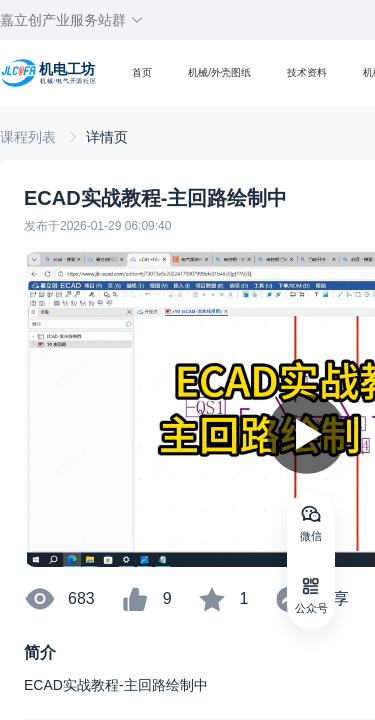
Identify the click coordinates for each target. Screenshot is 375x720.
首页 (142, 72)
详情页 (107, 137)
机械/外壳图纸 (219, 72)
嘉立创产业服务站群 (72, 20)
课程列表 (30, 137)
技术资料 (307, 72)
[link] (30, 137)
